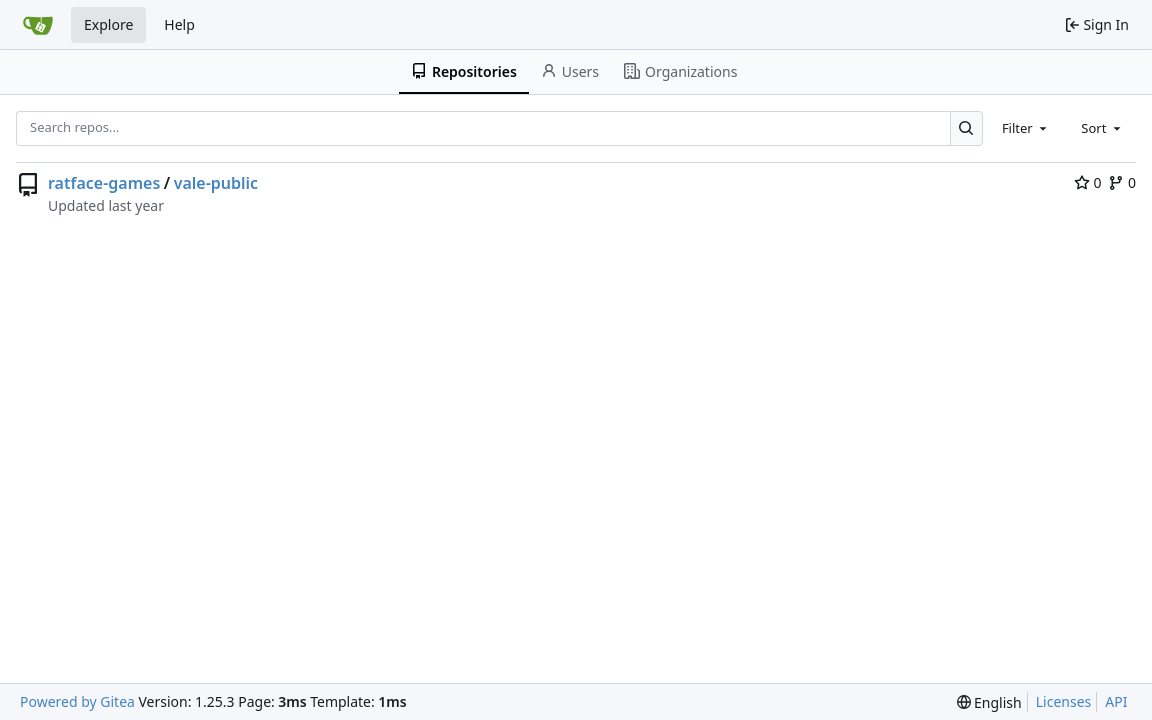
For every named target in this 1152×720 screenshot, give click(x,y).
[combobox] (1026, 128)
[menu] (989, 702)
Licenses (1064, 701)
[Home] (38, 25)
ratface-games (104, 183)
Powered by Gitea (77, 701)
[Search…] (966, 128)
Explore (108, 24)
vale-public (216, 183)
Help (179, 24)
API (1116, 701)
